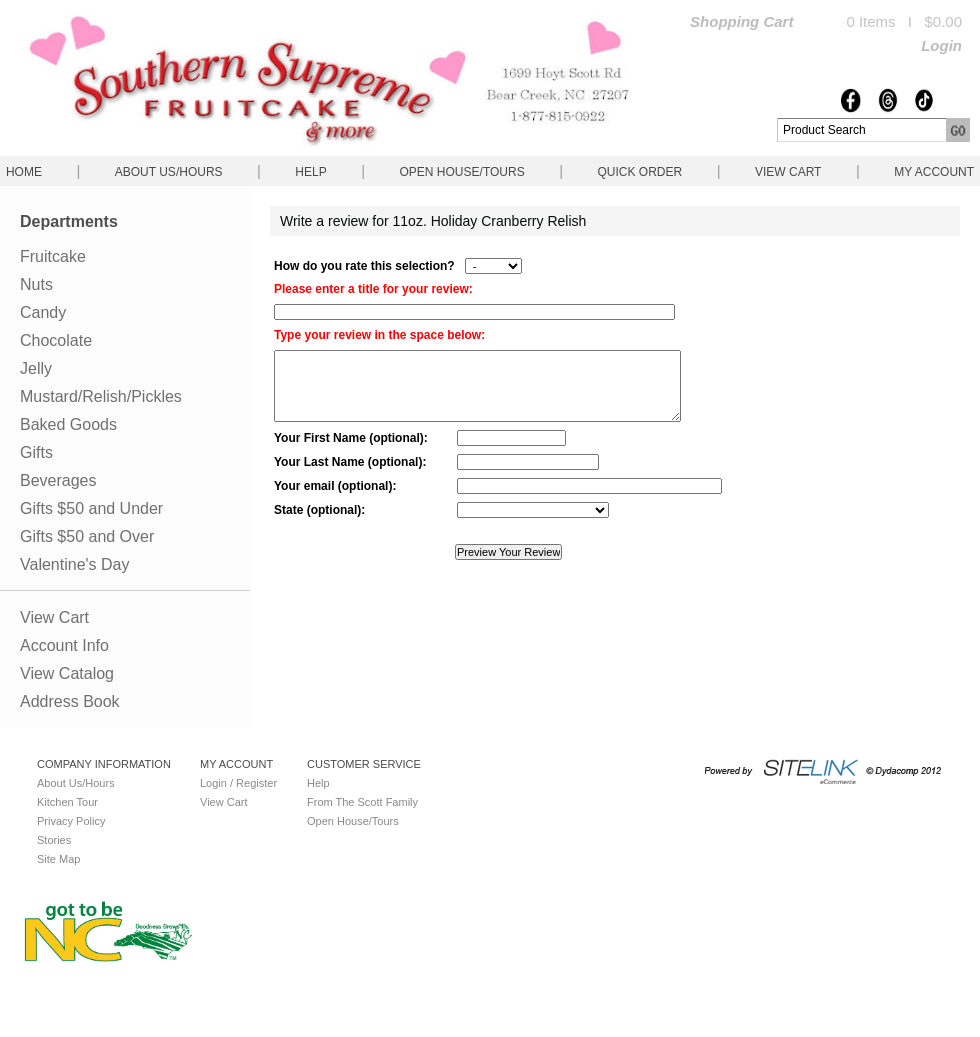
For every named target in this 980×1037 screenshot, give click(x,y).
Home (24, 172)
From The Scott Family (362, 802)
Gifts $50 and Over (87, 536)
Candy (43, 312)
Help (310, 172)
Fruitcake (53, 256)
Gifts (36, 452)
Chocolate (56, 340)
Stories (54, 840)
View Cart (788, 172)
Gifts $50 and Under (91, 508)
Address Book (70, 701)
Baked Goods (68, 424)
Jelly (36, 368)
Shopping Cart (741, 21)
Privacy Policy (71, 821)
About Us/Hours (169, 172)
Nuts (36, 284)
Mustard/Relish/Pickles (101, 396)
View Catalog (67, 673)
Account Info (64, 645)
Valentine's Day (74, 564)
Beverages (58, 480)
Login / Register (238, 783)
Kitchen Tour (67, 802)
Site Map (58, 859)
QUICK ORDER (639, 172)
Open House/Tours (462, 172)
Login (941, 45)
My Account (934, 172)
